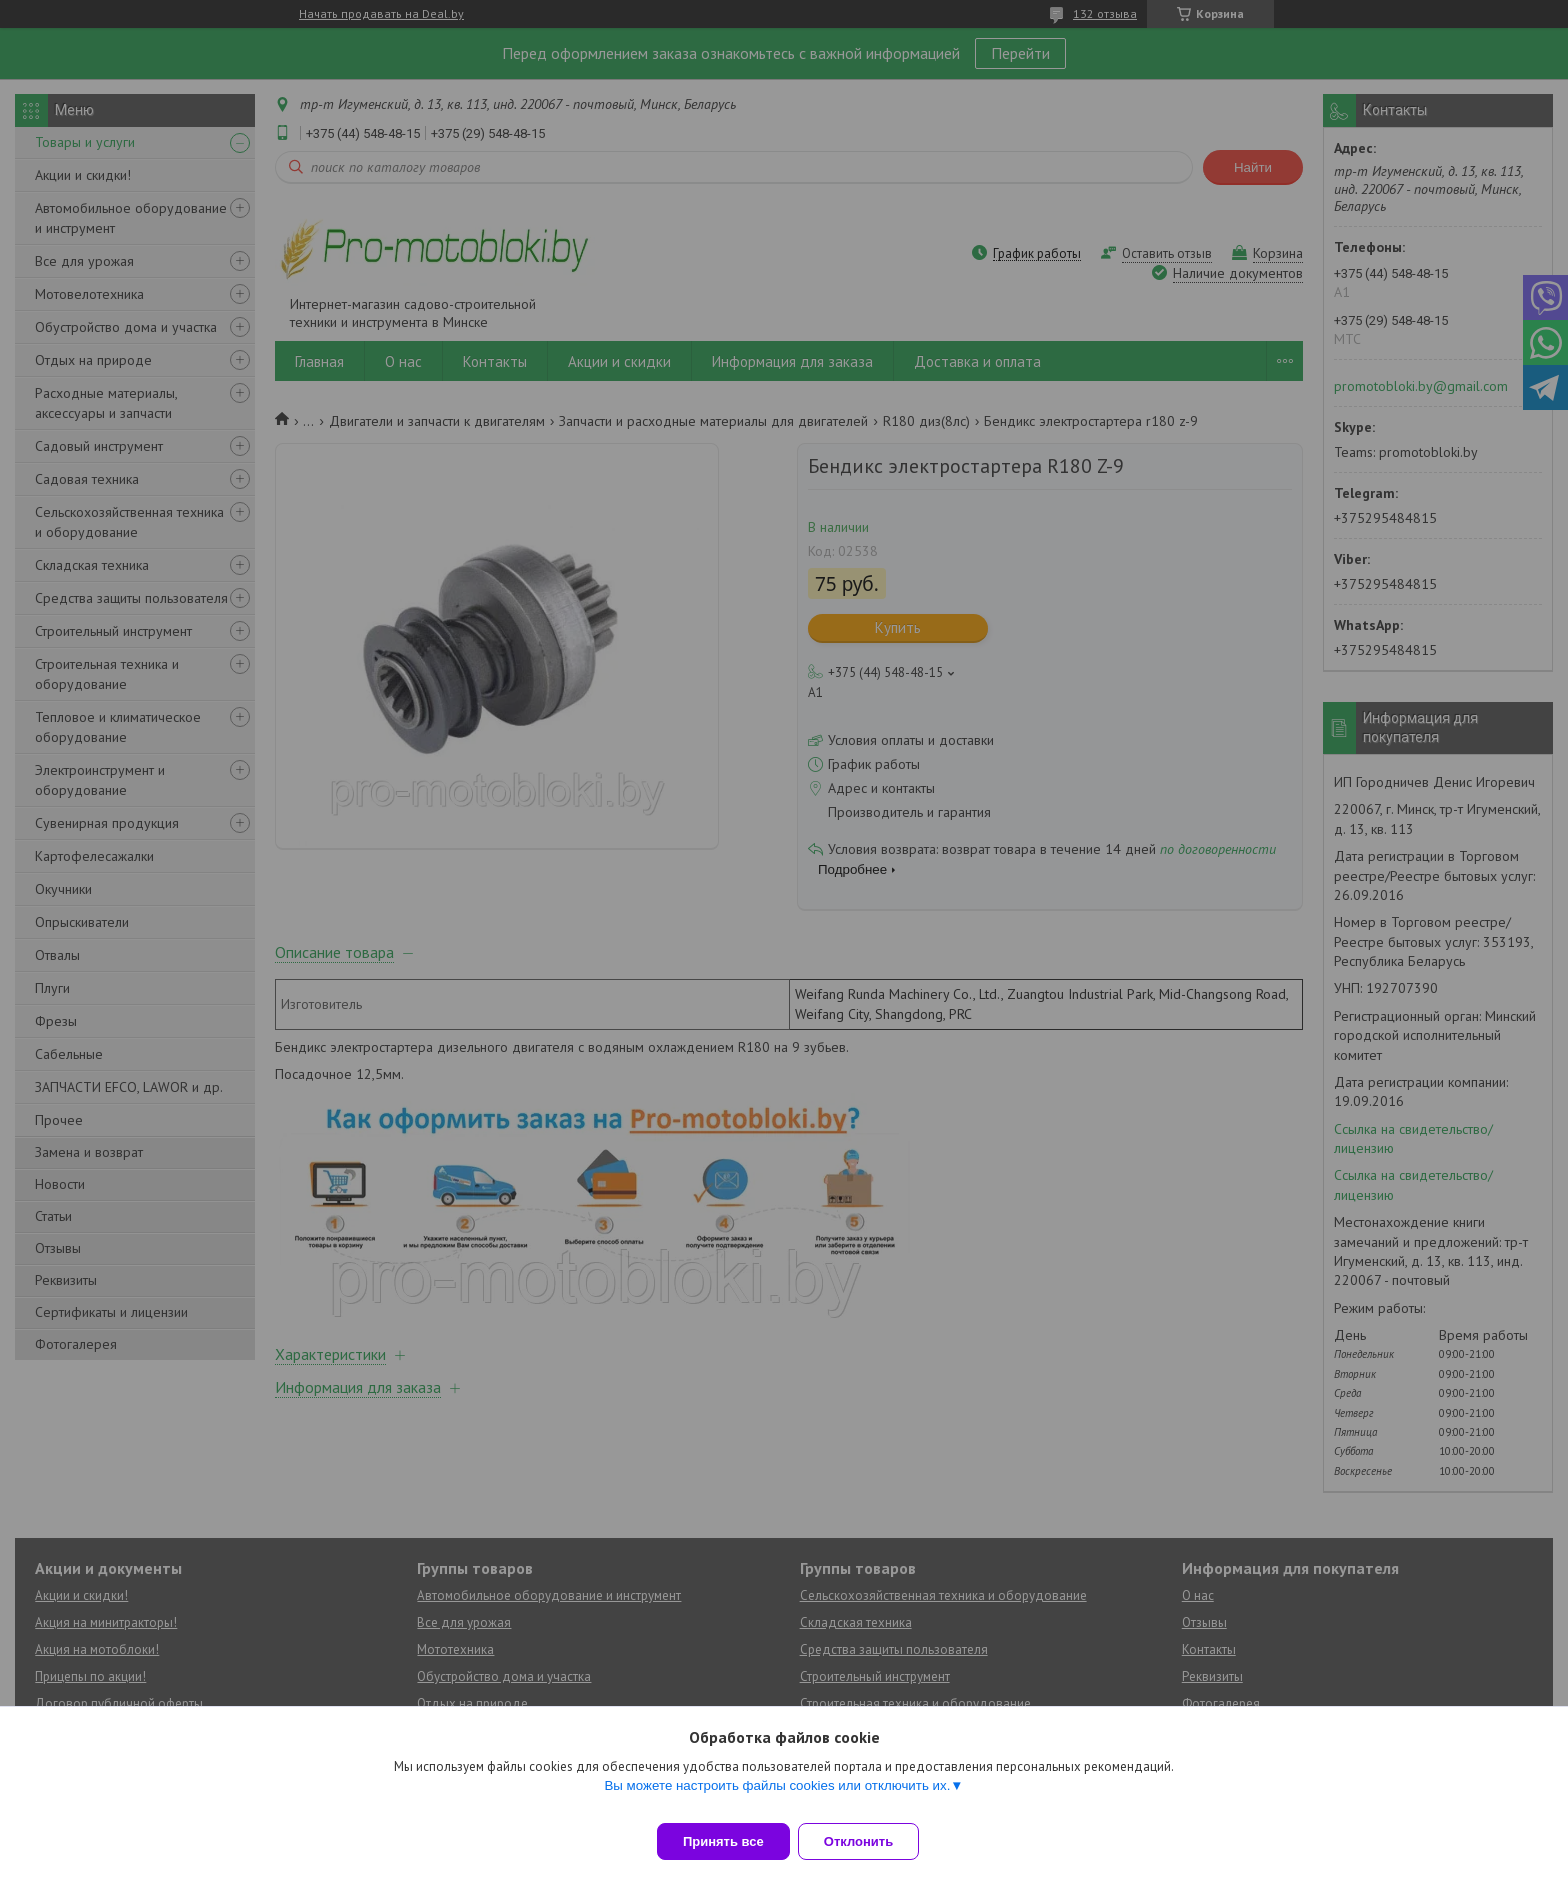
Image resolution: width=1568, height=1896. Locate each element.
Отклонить (870, 1841)
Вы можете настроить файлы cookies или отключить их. (777, 1797)
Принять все (723, 1841)
